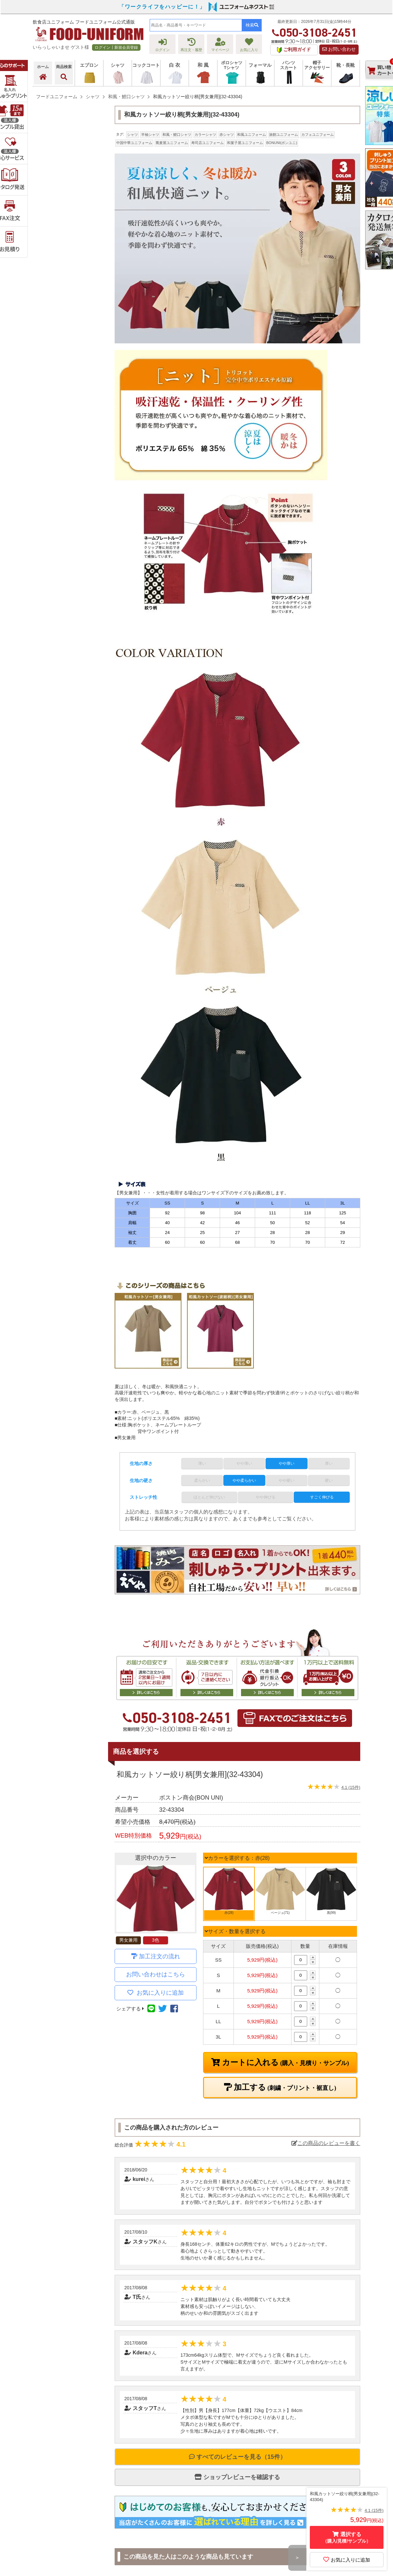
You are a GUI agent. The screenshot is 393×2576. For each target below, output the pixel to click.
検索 (252, 25)
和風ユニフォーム (251, 134)
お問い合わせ (339, 49)
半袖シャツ (150, 134)
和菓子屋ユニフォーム (245, 143)
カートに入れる (284, 2062)
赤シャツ (226, 134)
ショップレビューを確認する (237, 2477)
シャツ (132, 134)
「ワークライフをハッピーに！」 (162, 6)
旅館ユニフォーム (283, 134)
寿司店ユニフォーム (207, 143)
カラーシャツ (205, 134)
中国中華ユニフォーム (134, 143)
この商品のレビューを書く (325, 2143)
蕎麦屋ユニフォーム (172, 143)
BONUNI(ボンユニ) (281, 143)
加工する (284, 2087)
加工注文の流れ (159, 1956)
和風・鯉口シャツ (176, 134)
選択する (347, 2537)
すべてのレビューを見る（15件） (237, 2457)
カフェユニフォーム (317, 134)
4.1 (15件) (350, 1787)
